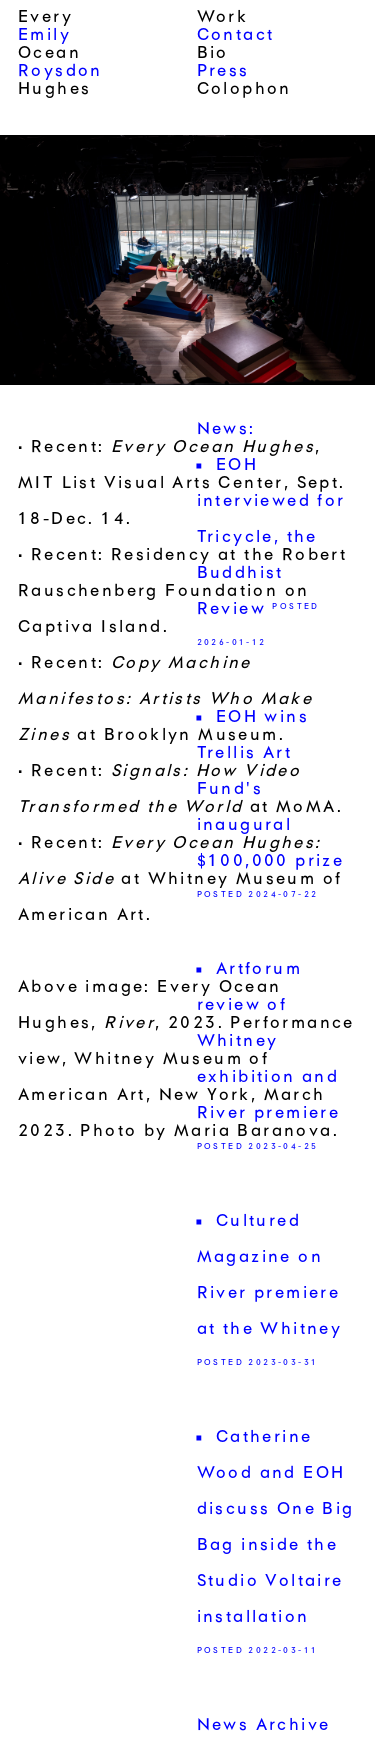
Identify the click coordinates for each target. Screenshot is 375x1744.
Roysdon (60, 72)
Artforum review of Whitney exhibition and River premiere (269, 1042)
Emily (44, 36)
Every (45, 18)
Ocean (49, 54)
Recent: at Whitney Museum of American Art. (180, 880)
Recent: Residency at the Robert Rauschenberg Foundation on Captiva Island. (182, 592)
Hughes (54, 90)
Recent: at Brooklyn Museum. (165, 700)
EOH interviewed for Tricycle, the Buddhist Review (271, 538)
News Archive (264, 1726)
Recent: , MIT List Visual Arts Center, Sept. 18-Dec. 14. (182, 484)
